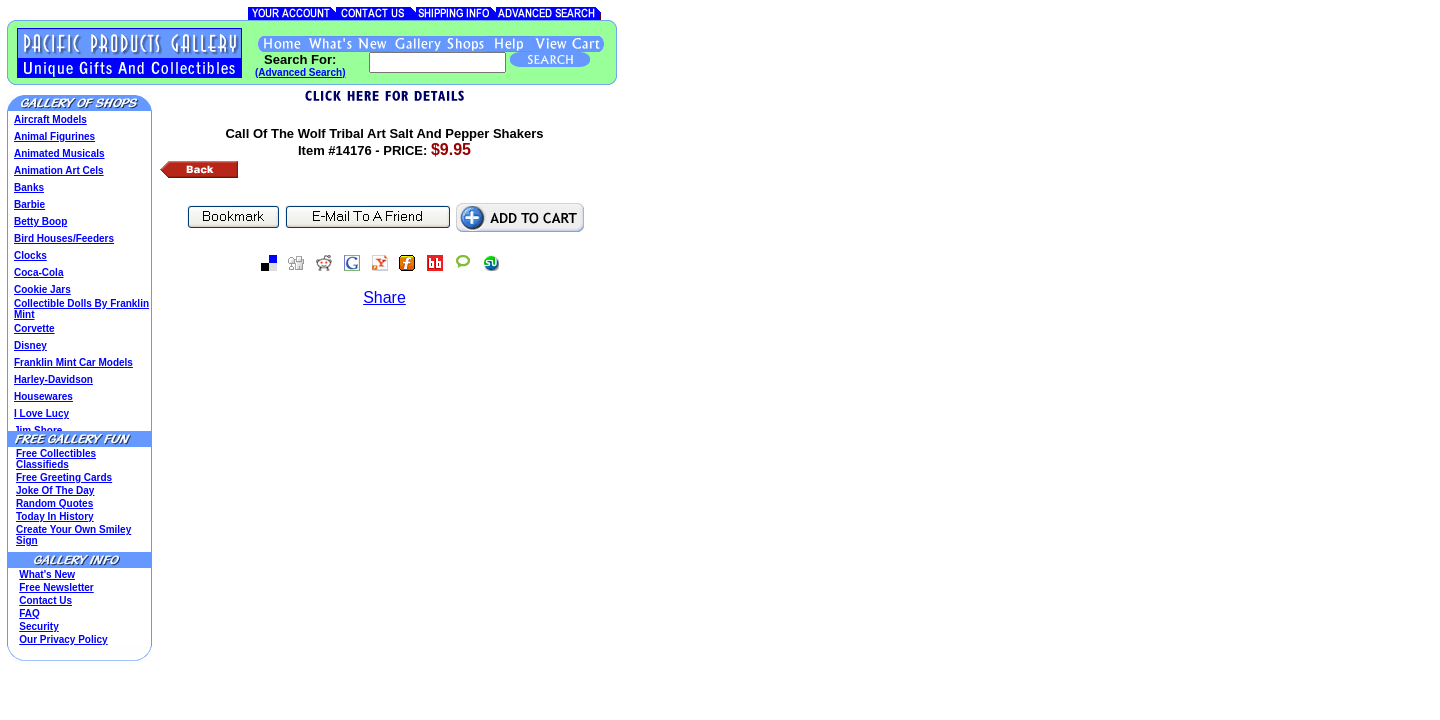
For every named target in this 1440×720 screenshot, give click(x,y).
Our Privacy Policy (63, 639)
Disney (30, 345)
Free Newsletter (56, 587)
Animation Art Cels (59, 170)
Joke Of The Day (55, 490)
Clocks (30, 255)
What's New (47, 574)
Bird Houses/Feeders (64, 238)
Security (38, 626)
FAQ (29, 613)
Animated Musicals (59, 153)
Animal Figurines (54, 136)
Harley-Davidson (53, 379)
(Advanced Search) (300, 72)
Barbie (29, 204)
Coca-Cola (38, 272)
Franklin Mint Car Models (73, 362)
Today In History (55, 516)
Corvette (34, 328)
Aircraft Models (50, 119)
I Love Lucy (41, 413)
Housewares (43, 396)
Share (384, 297)
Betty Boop (40, 221)
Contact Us (45, 600)
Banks (29, 187)
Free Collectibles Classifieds (56, 459)
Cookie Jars (42, 289)
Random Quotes (54, 503)
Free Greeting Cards (64, 477)
